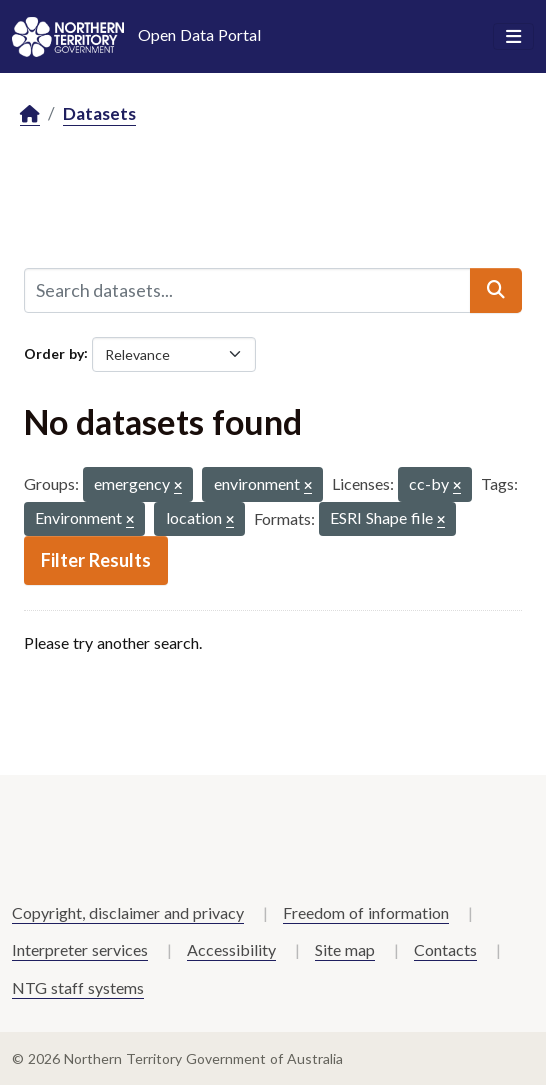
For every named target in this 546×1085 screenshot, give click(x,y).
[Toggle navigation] (513, 37)
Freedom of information (366, 912)
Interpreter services (80, 949)
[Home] (30, 114)
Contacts (445, 949)
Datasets (99, 113)
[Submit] (496, 290)
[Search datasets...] (247, 290)
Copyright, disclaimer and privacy (128, 912)
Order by (54, 352)
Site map (345, 949)
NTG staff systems (78, 987)
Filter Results (96, 560)
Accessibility (231, 949)
